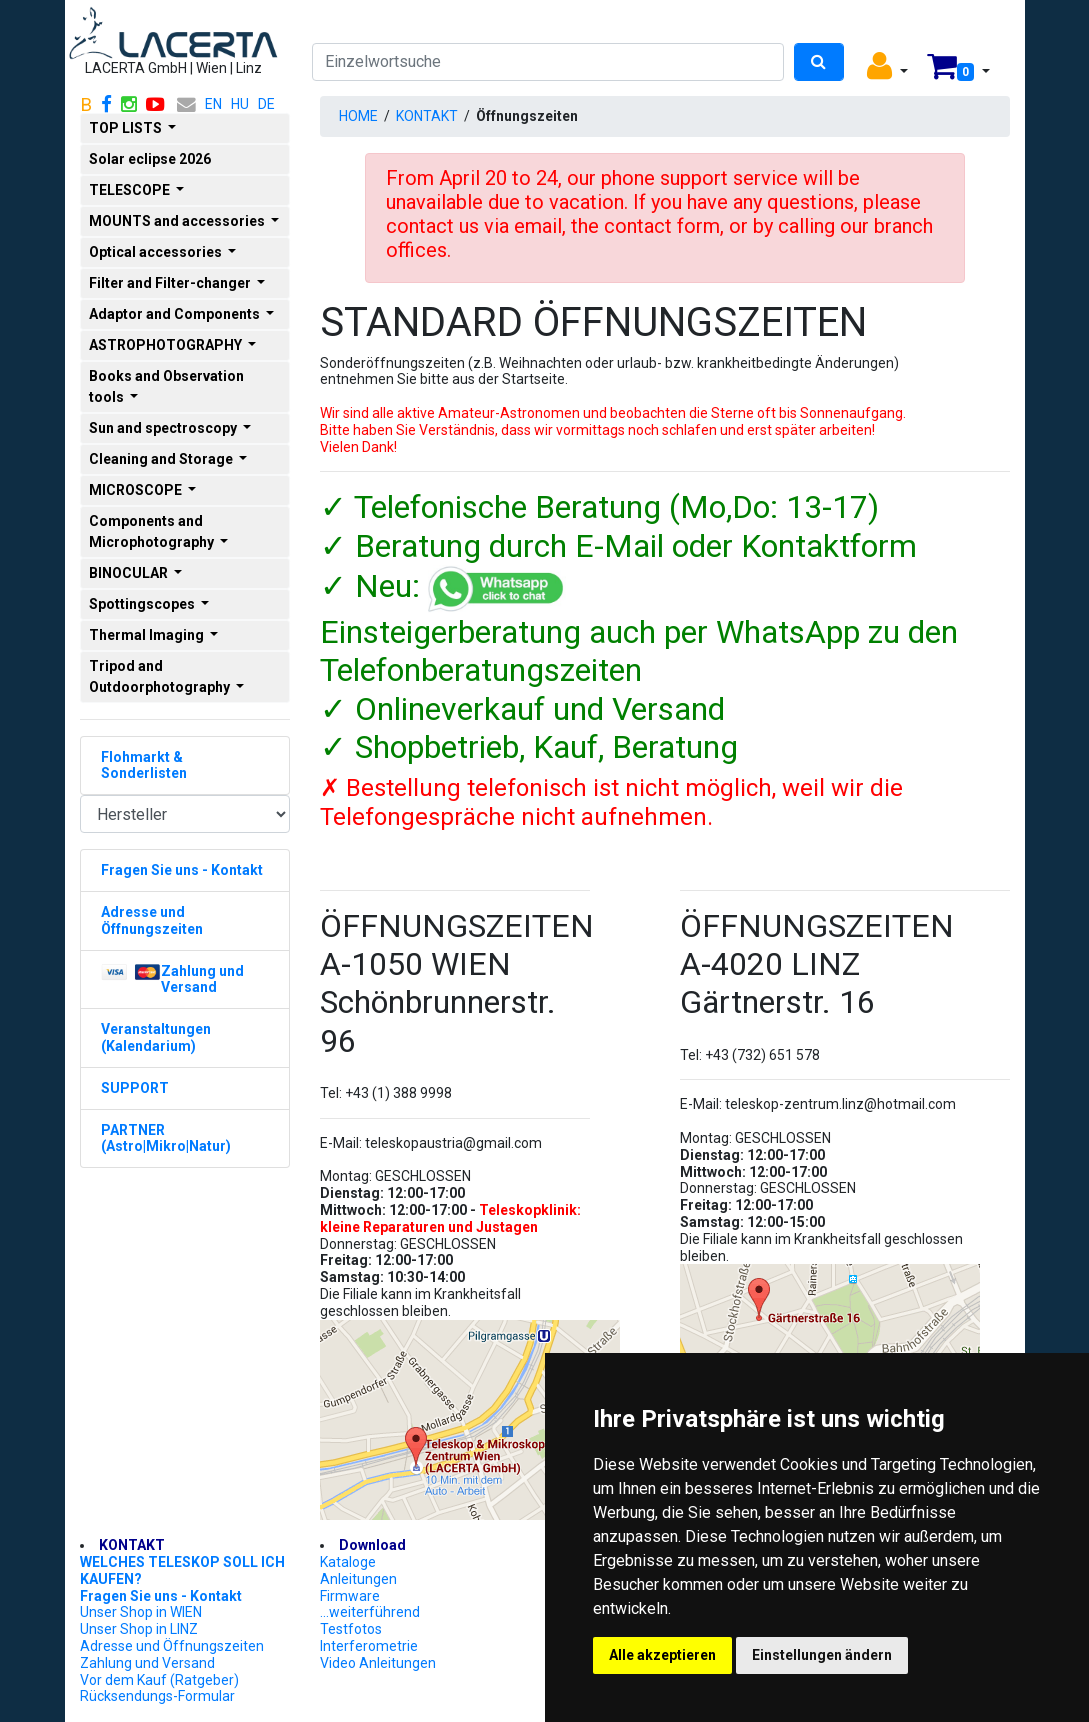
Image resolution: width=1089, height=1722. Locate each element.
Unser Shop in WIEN (141, 1612)
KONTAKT (427, 116)
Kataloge (348, 1562)
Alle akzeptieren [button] (662, 1655)
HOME (358, 116)
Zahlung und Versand (147, 1663)
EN (213, 104)
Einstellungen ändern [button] (822, 1655)
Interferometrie (369, 1646)
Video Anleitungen (378, 1663)
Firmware (350, 1596)
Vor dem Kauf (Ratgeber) (159, 1680)
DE (266, 104)
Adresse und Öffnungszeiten (172, 1646)
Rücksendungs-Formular (157, 1696)
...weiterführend (370, 1612)
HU (240, 104)
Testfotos (351, 1629)
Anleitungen (358, 1579)
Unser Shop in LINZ (139, 1629)
